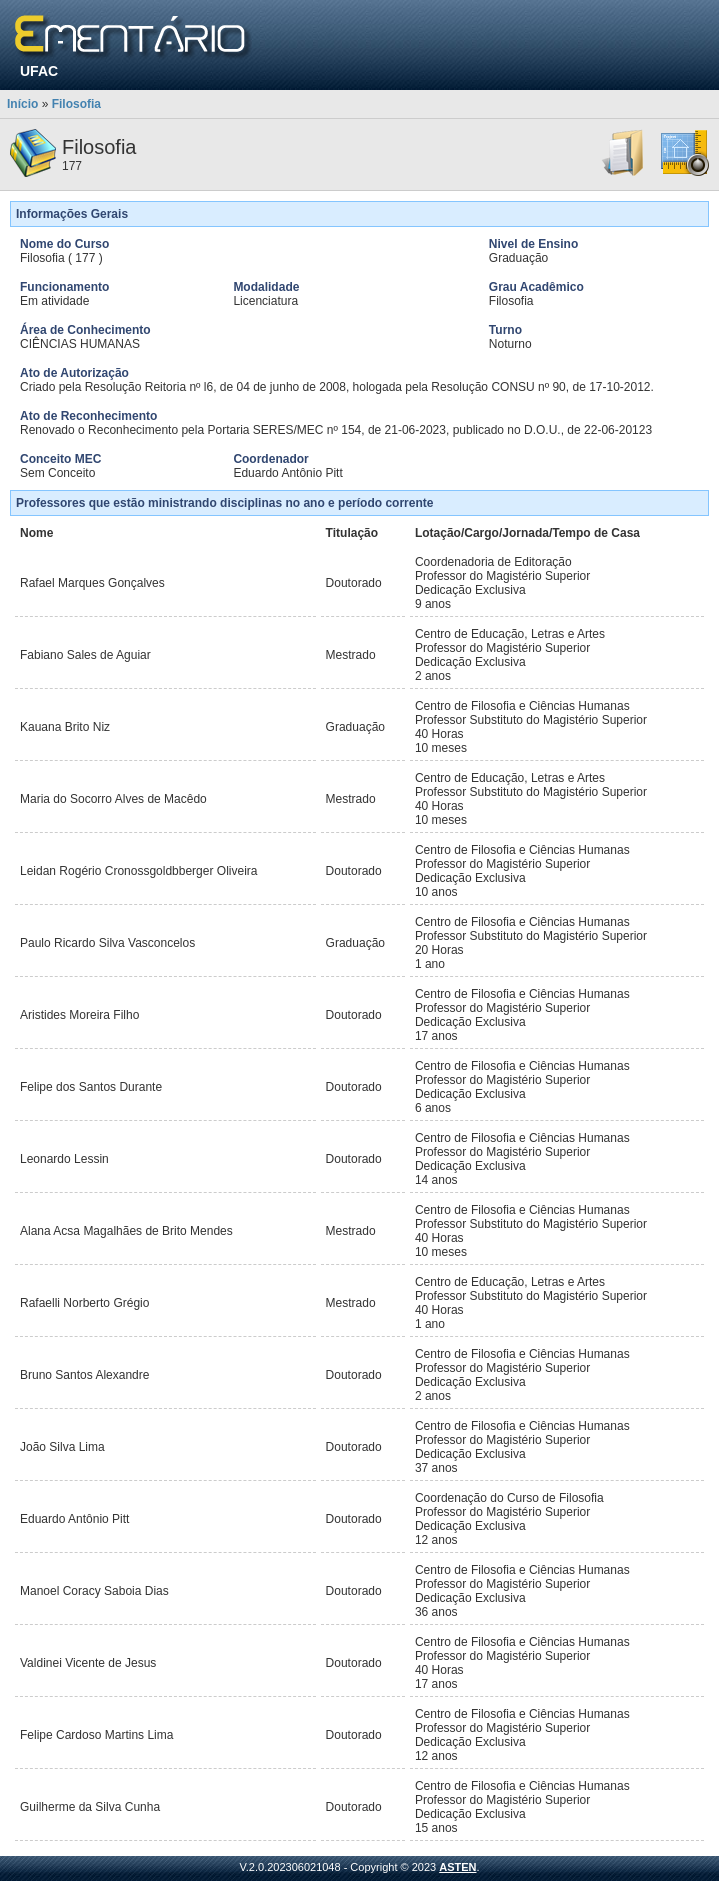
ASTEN (457, 1867)
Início (22, 104)
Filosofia (76, 104)
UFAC (39, 71)
